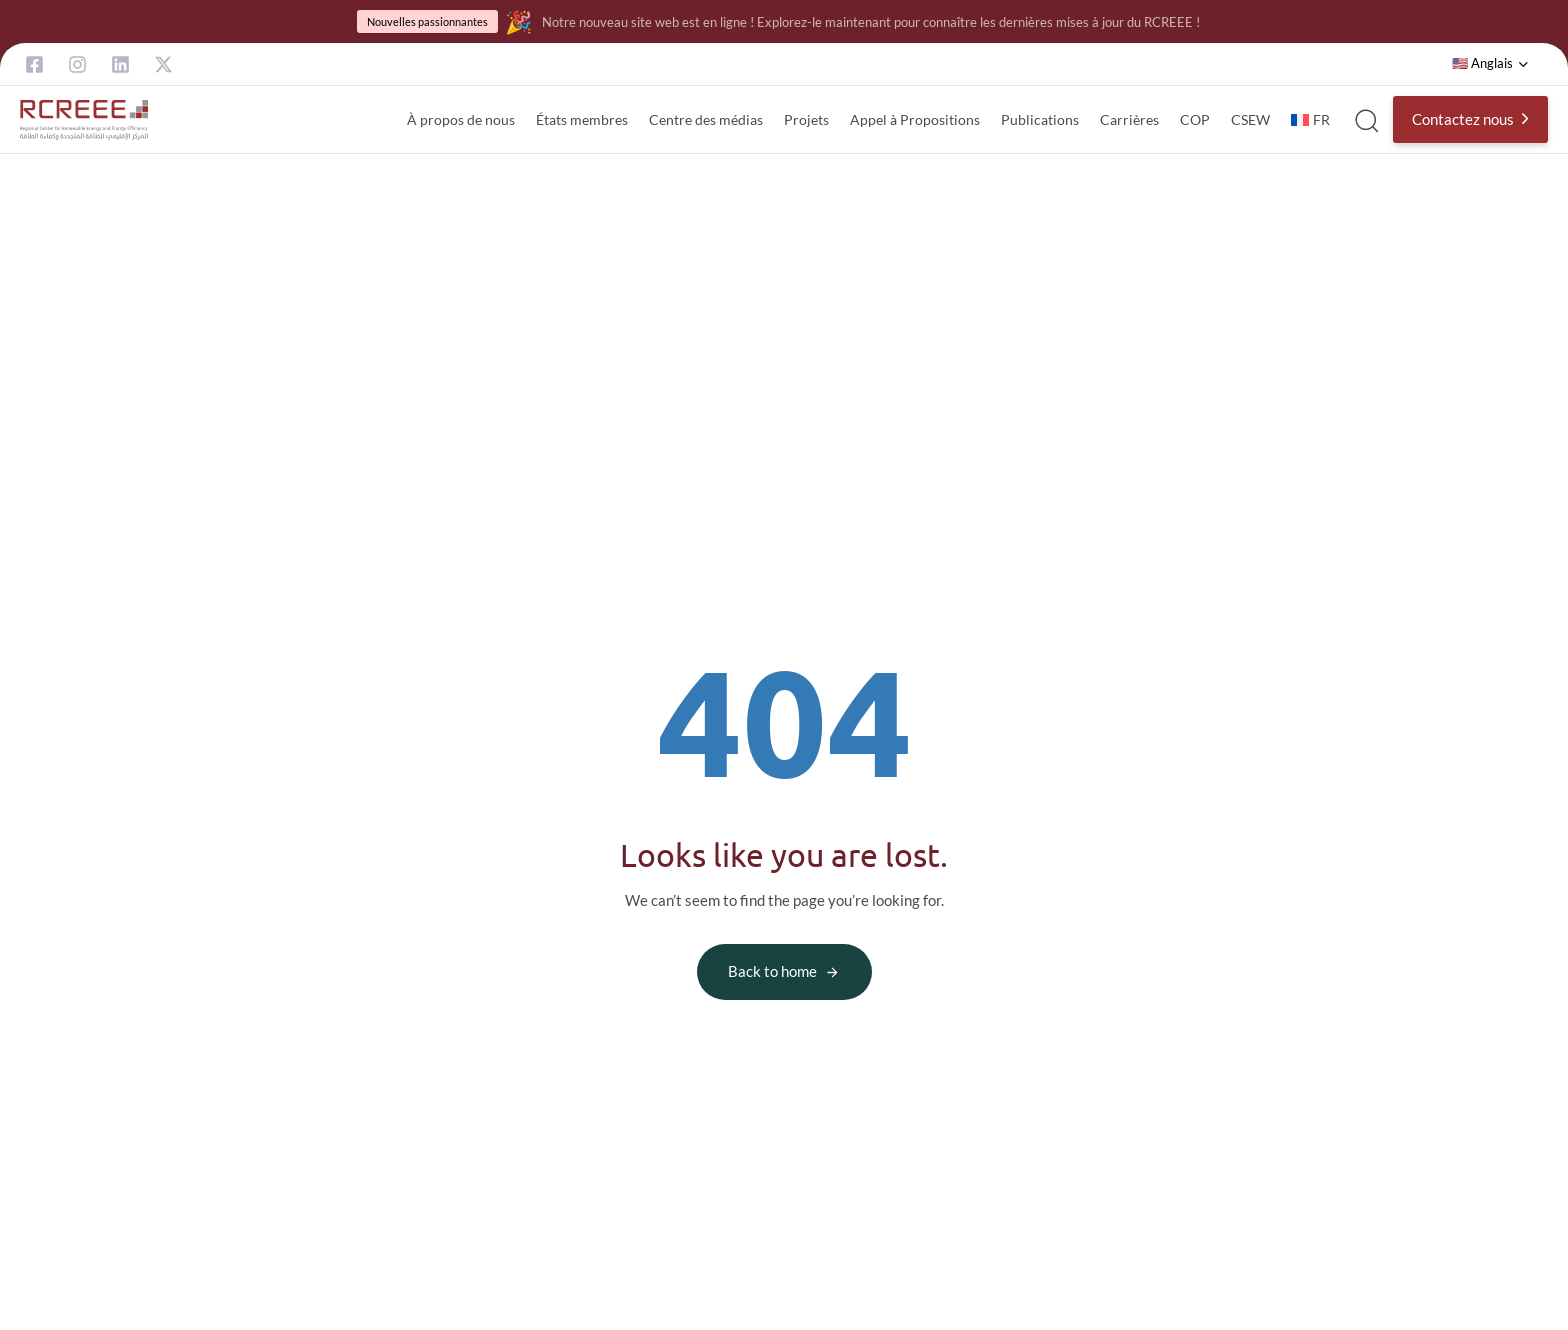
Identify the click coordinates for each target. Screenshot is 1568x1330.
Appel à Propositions (915, 119)
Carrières (1129, 119)
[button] (1490, 64)
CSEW (1250, 119)
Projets (806, 119)
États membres (582, 119)
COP (1195, 119)
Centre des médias (706, 119)
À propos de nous (461, 119)
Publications (1040, 119)
